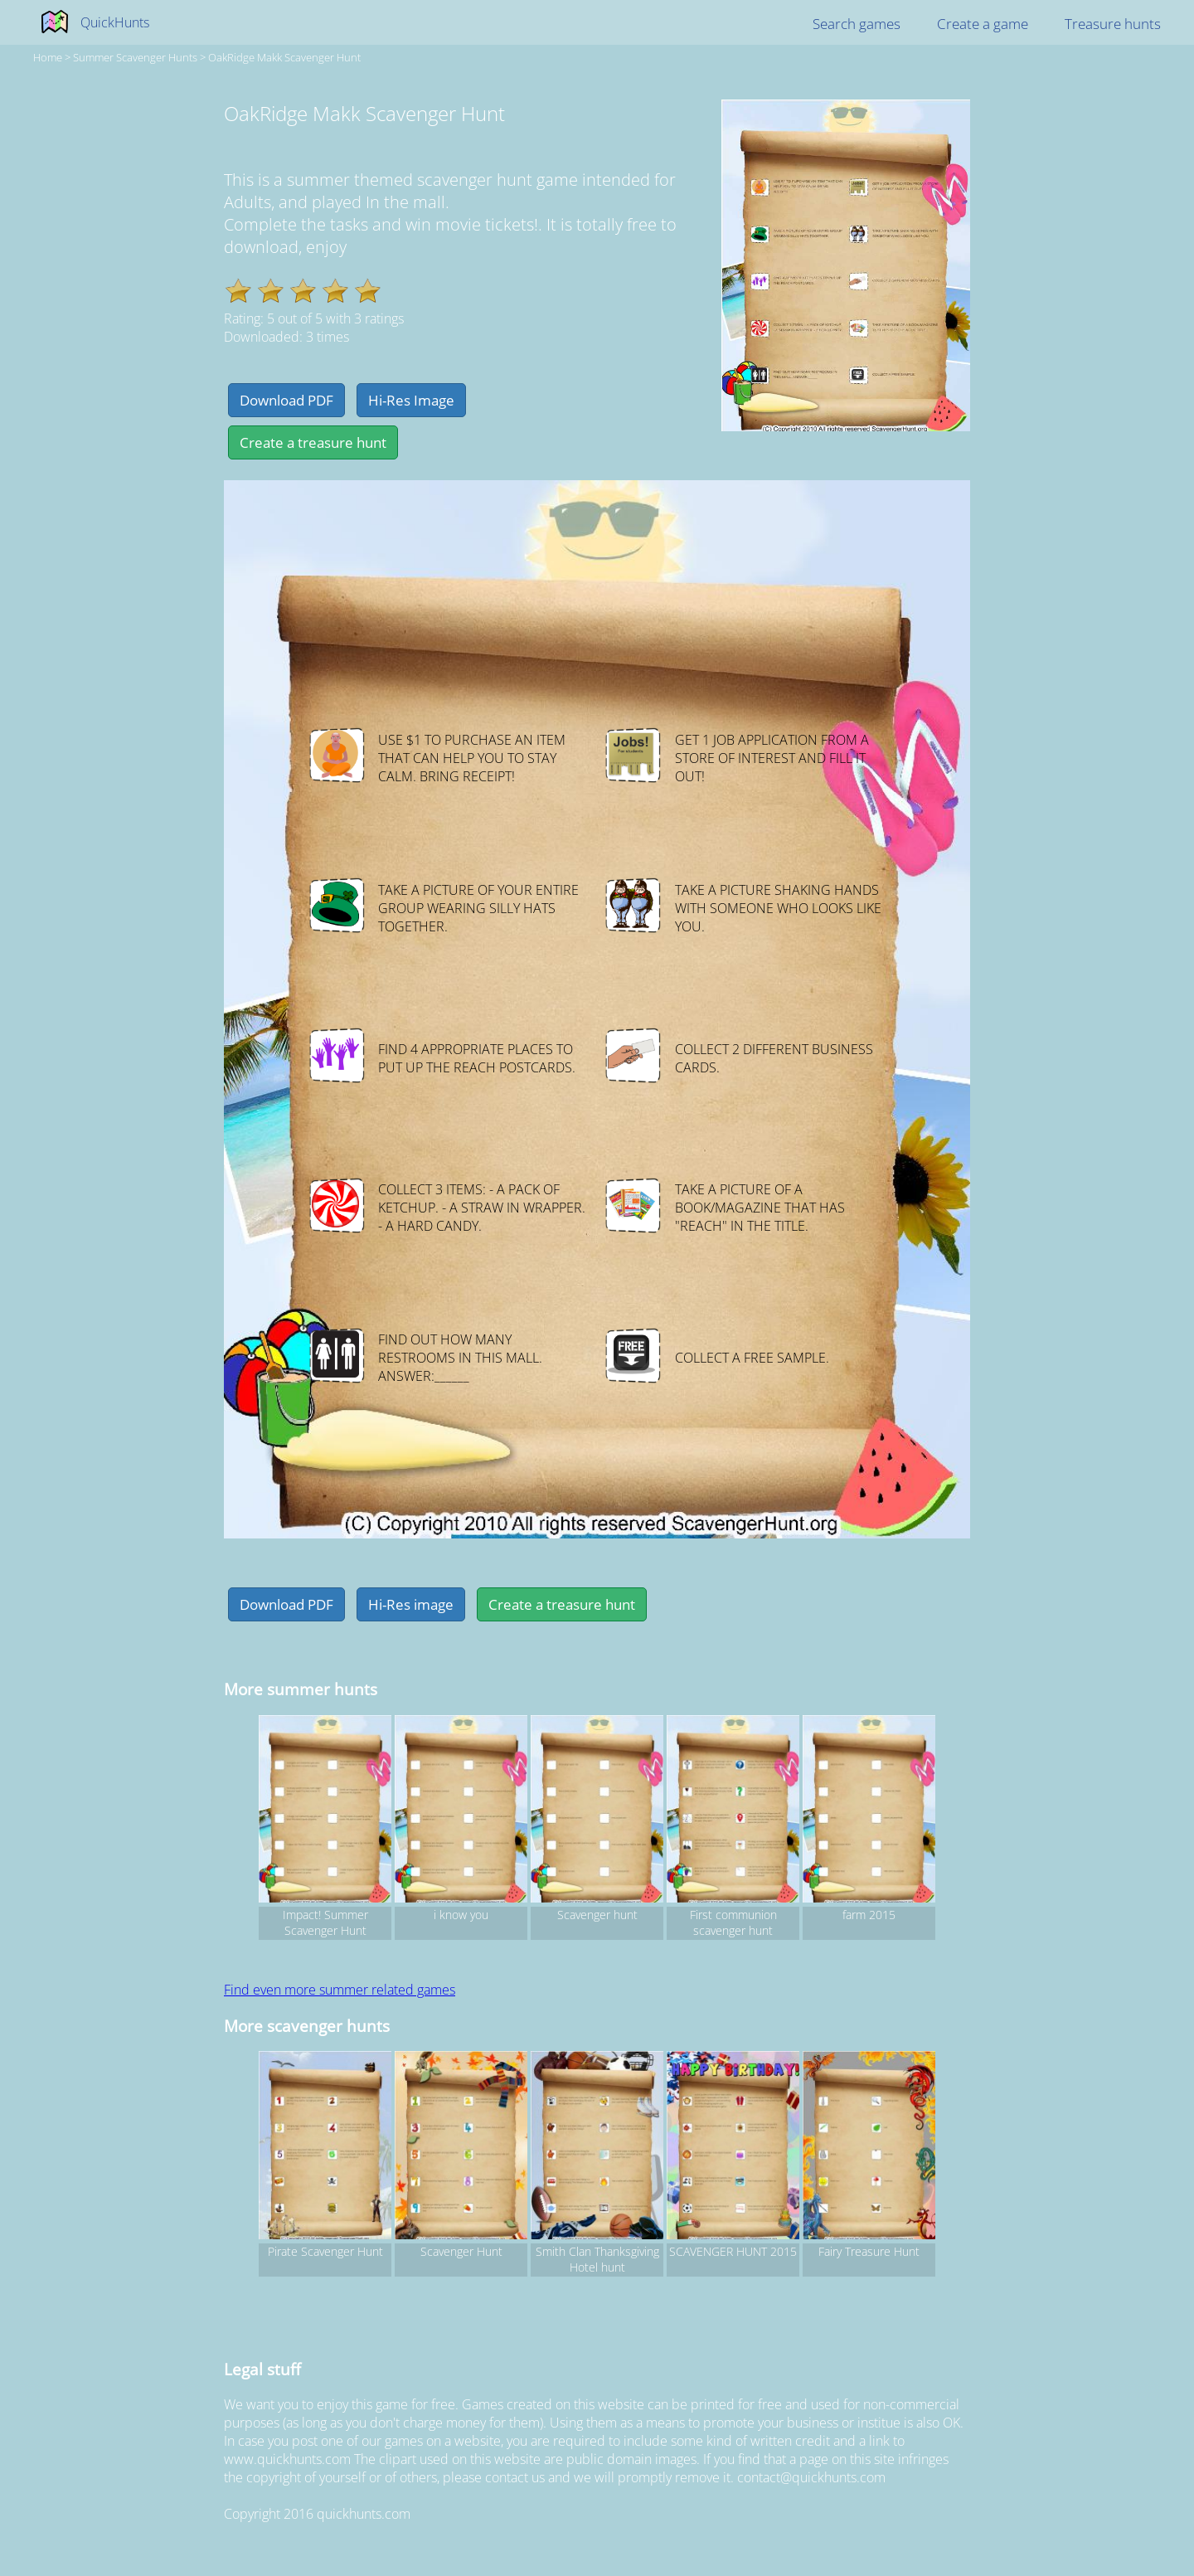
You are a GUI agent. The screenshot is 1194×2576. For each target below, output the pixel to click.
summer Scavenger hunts (135, 57)
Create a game (982, 23)
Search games (856, 23)
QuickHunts (114, 22)
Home (47, 57)
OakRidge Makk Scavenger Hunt (284, 57)
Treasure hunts (1113, 23)
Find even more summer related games (339, 1990)
